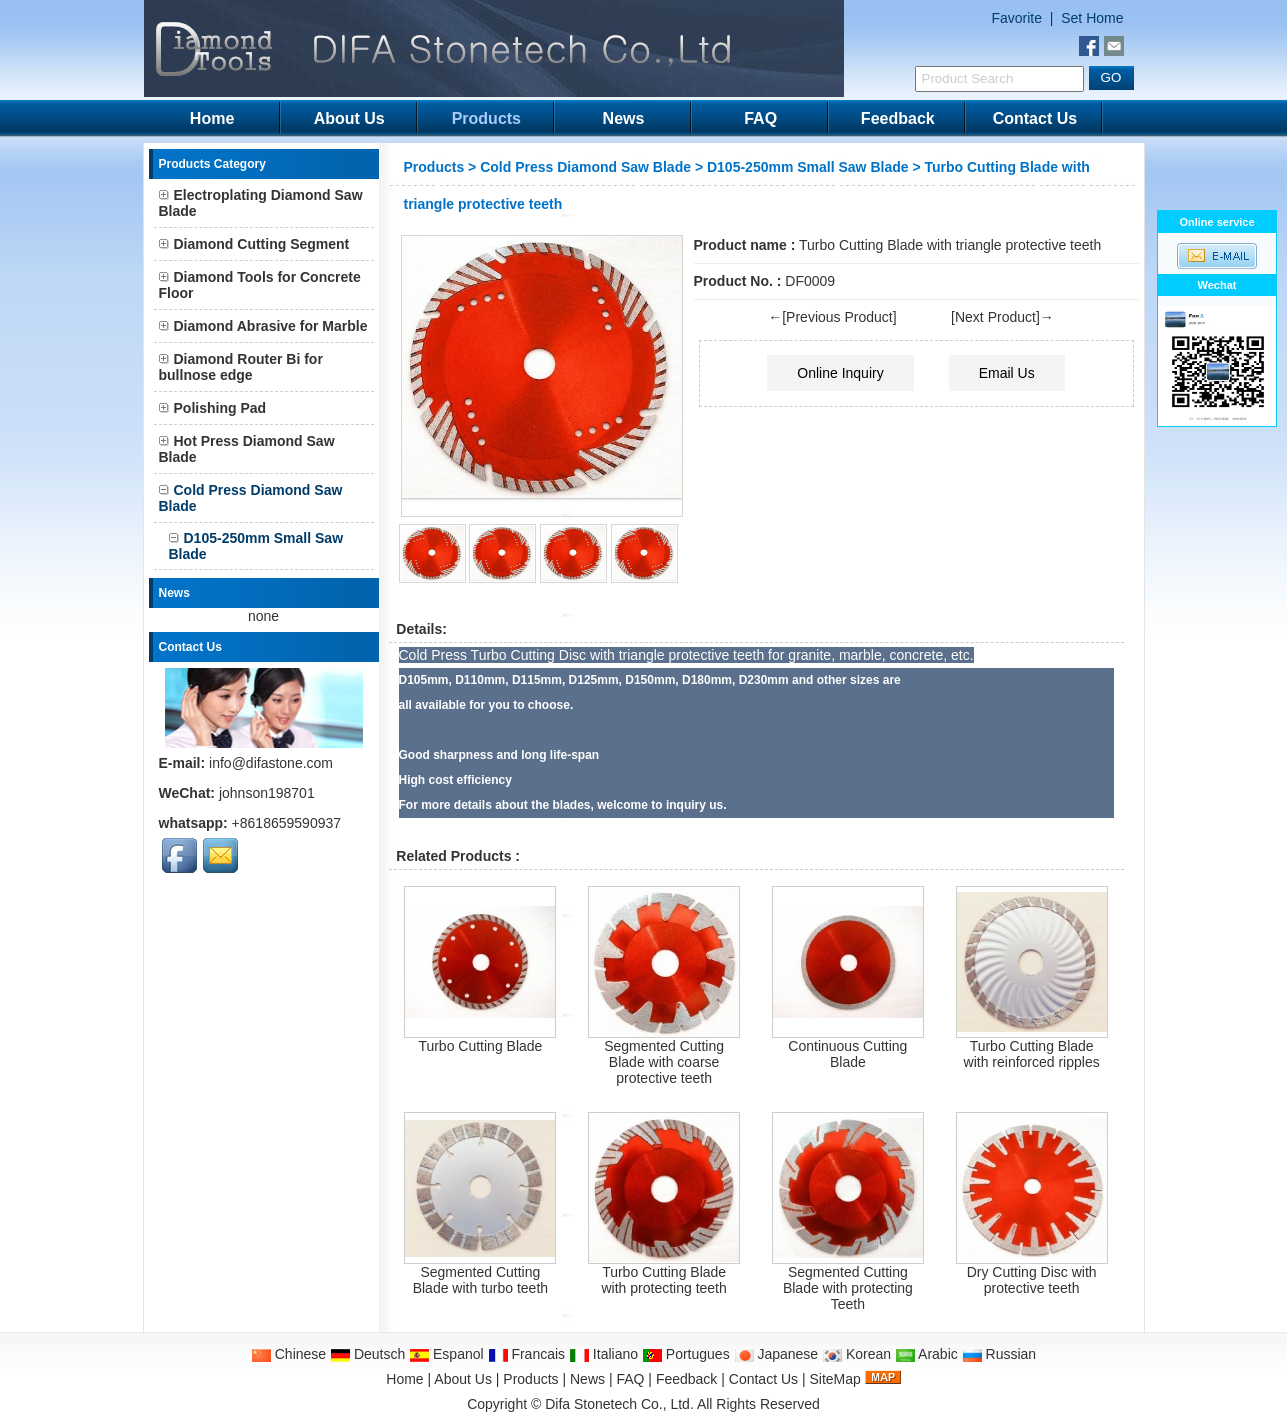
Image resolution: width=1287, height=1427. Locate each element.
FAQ (760, 118)
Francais (527, 1354)
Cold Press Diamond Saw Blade (585, 167)
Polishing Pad (213, 408)
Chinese (288, 1354)
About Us (349, 118)
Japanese (776, 1354)
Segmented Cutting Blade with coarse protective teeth (664, 1062)
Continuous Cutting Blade (847, 1054)
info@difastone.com (271, 763)
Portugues (686, 1354)
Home (212, 118)
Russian (999, 1354)
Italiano (603, 1354)
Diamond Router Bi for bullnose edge (241, 367)
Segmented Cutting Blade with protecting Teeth (848, 1288)
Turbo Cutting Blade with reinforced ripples (1032, 1054)
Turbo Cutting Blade (480, 1046)
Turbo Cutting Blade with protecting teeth (663, 1280)
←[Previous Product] (832, 317)
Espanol (446, 1354)
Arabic (926, 1354)
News (624, 118)
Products (486, 118)
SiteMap (834, 1379)
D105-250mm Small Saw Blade (808, 167)
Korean (856, 1354)
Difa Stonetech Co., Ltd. (619, 1404)
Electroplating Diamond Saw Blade (261, 203)
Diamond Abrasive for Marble (263, 326)
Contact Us (1035, 118)
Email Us (1007, 373)
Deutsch (367, 1354)
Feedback (898, 118)
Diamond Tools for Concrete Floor (260, 285)
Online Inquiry (840, 373)
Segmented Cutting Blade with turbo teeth (480, 1280)
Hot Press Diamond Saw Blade (247, 449)
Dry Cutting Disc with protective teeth (1032, 1280)
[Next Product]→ (1002, 317)
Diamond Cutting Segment (254, 244)
